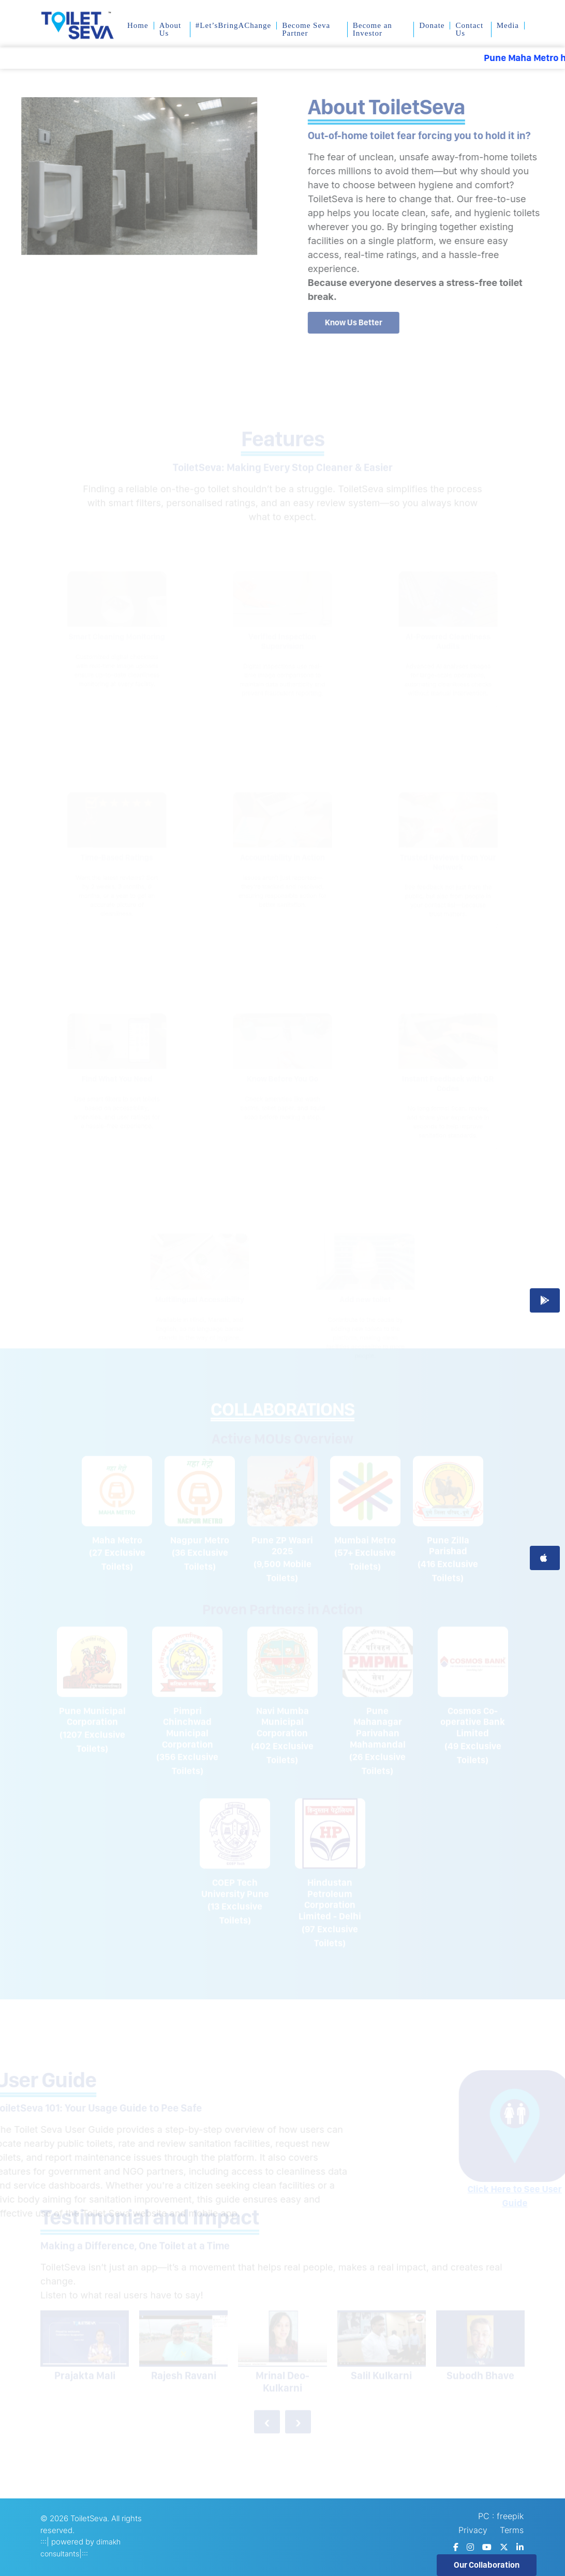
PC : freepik (501, 2516)
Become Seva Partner (306, 29)
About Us (170, 29)
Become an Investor (372, 29)
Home (137, 25)
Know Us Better (362, 322)
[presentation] (267, 2416)
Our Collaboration (486, 2565)
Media (508, 25)
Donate (431, 25)
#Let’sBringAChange (233, 25)
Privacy (472, 2530)
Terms (512, 2530)
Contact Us (469, 29)
